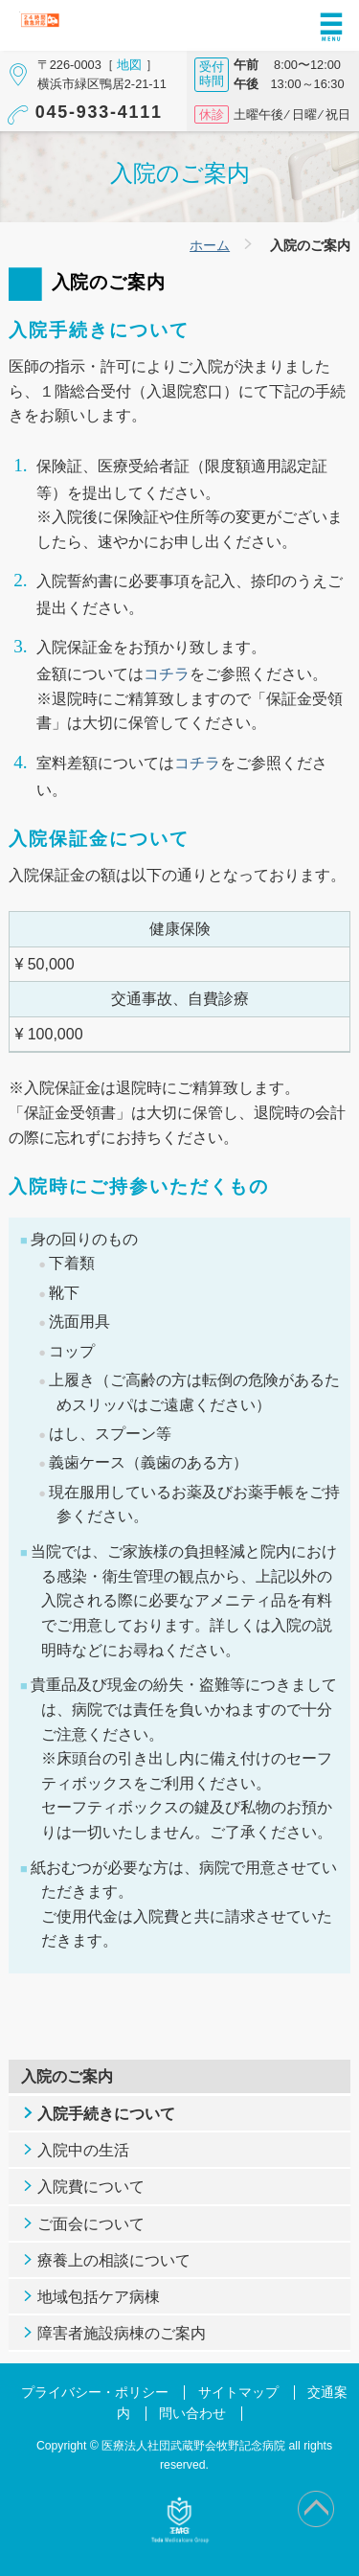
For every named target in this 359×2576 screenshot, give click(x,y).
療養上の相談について (114, 2260)
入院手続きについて (106, 2114)
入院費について (91, 2186)
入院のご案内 (67, 2076)
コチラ (167, 674)
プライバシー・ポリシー (94, 2392)
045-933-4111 (99, 112)
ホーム (210, 245)
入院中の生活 (83, 2150)
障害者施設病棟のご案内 (121, 2333)
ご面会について (91, 2224)
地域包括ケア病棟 (98, 2297)
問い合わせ (192, 2413)
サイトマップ (238, 2392)
